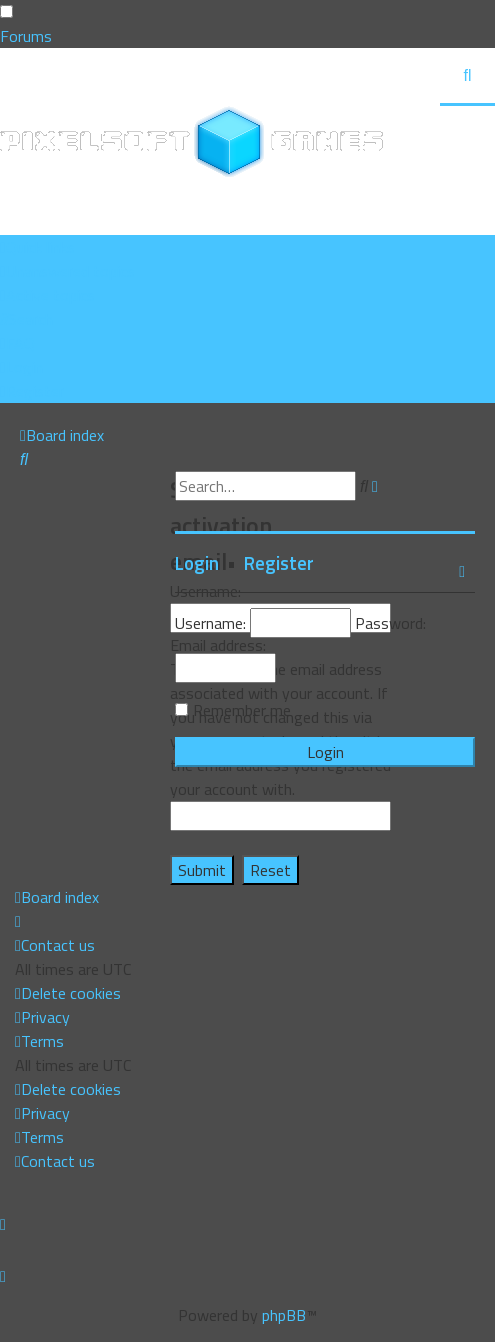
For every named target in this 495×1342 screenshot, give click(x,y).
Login (197, 563)
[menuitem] (67, 271)
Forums (26, 36)
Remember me (242, 710)
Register (279, 563)
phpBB (284, 1315)
